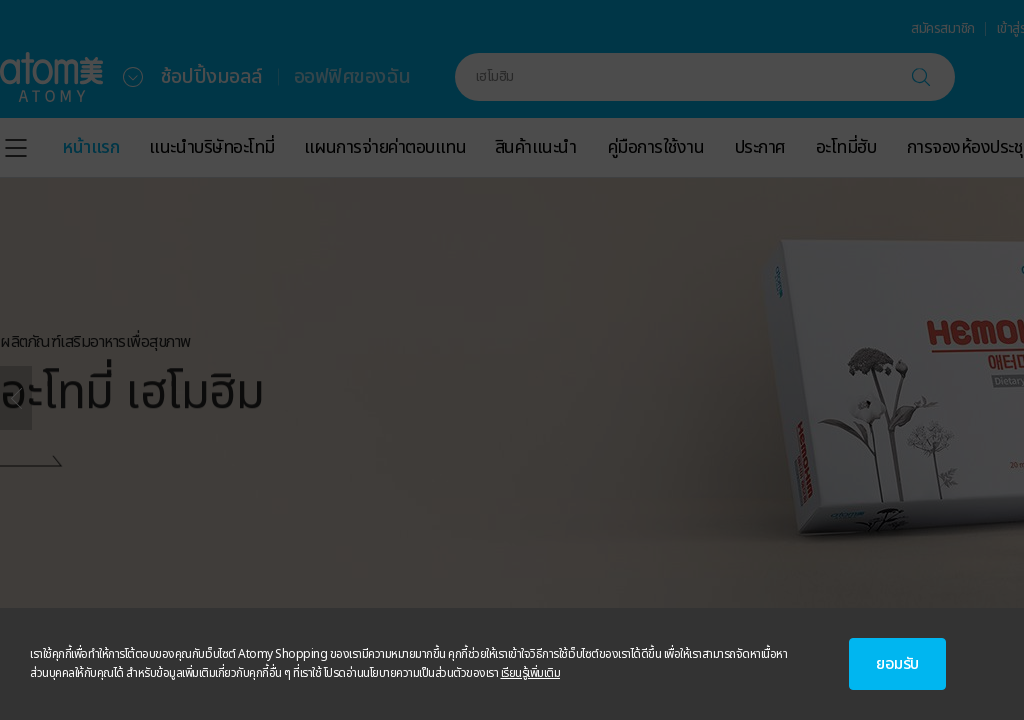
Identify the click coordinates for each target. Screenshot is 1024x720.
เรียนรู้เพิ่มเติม (531, 673)
